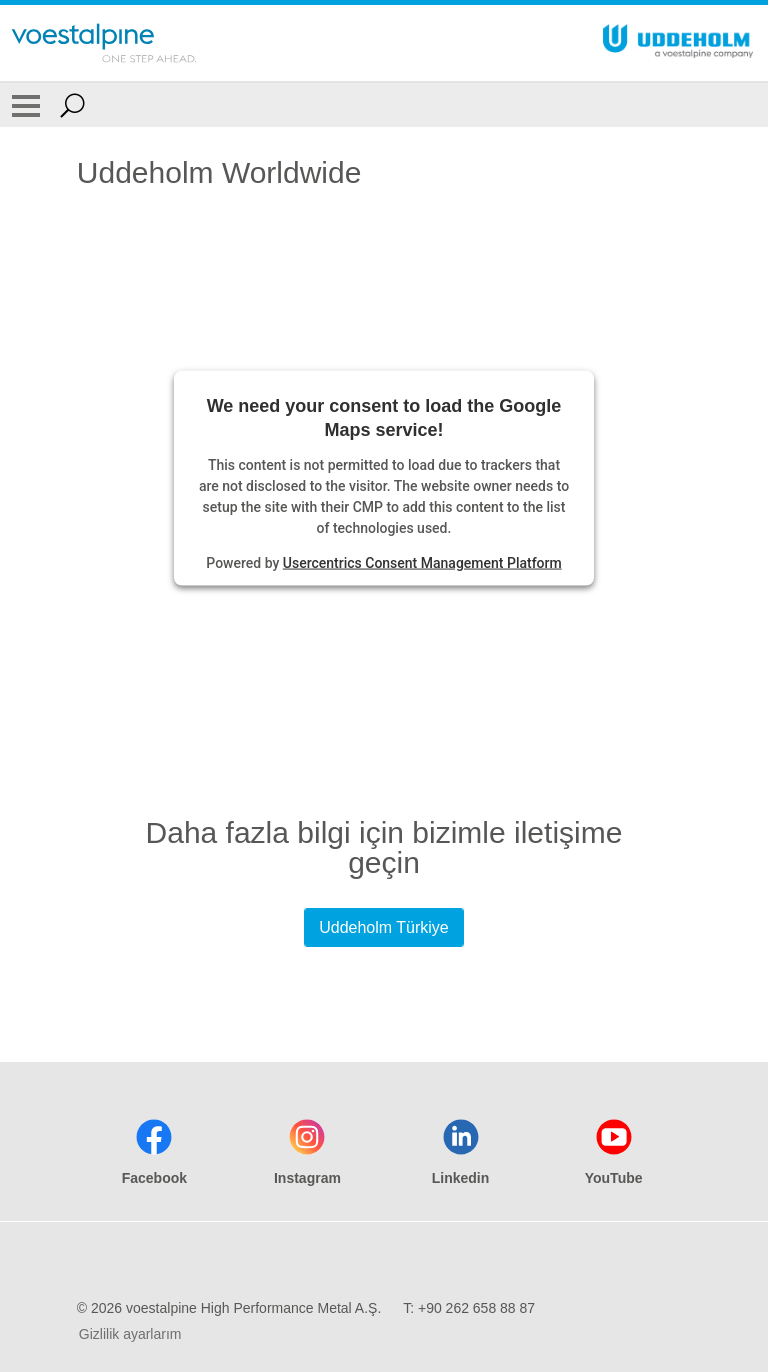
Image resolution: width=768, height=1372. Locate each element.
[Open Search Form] (72, 105)
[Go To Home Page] (104, 43)
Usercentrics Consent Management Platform (422, 562)
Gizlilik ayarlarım (130, 1334)
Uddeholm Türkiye (384, 927)
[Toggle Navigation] (26, 105)
